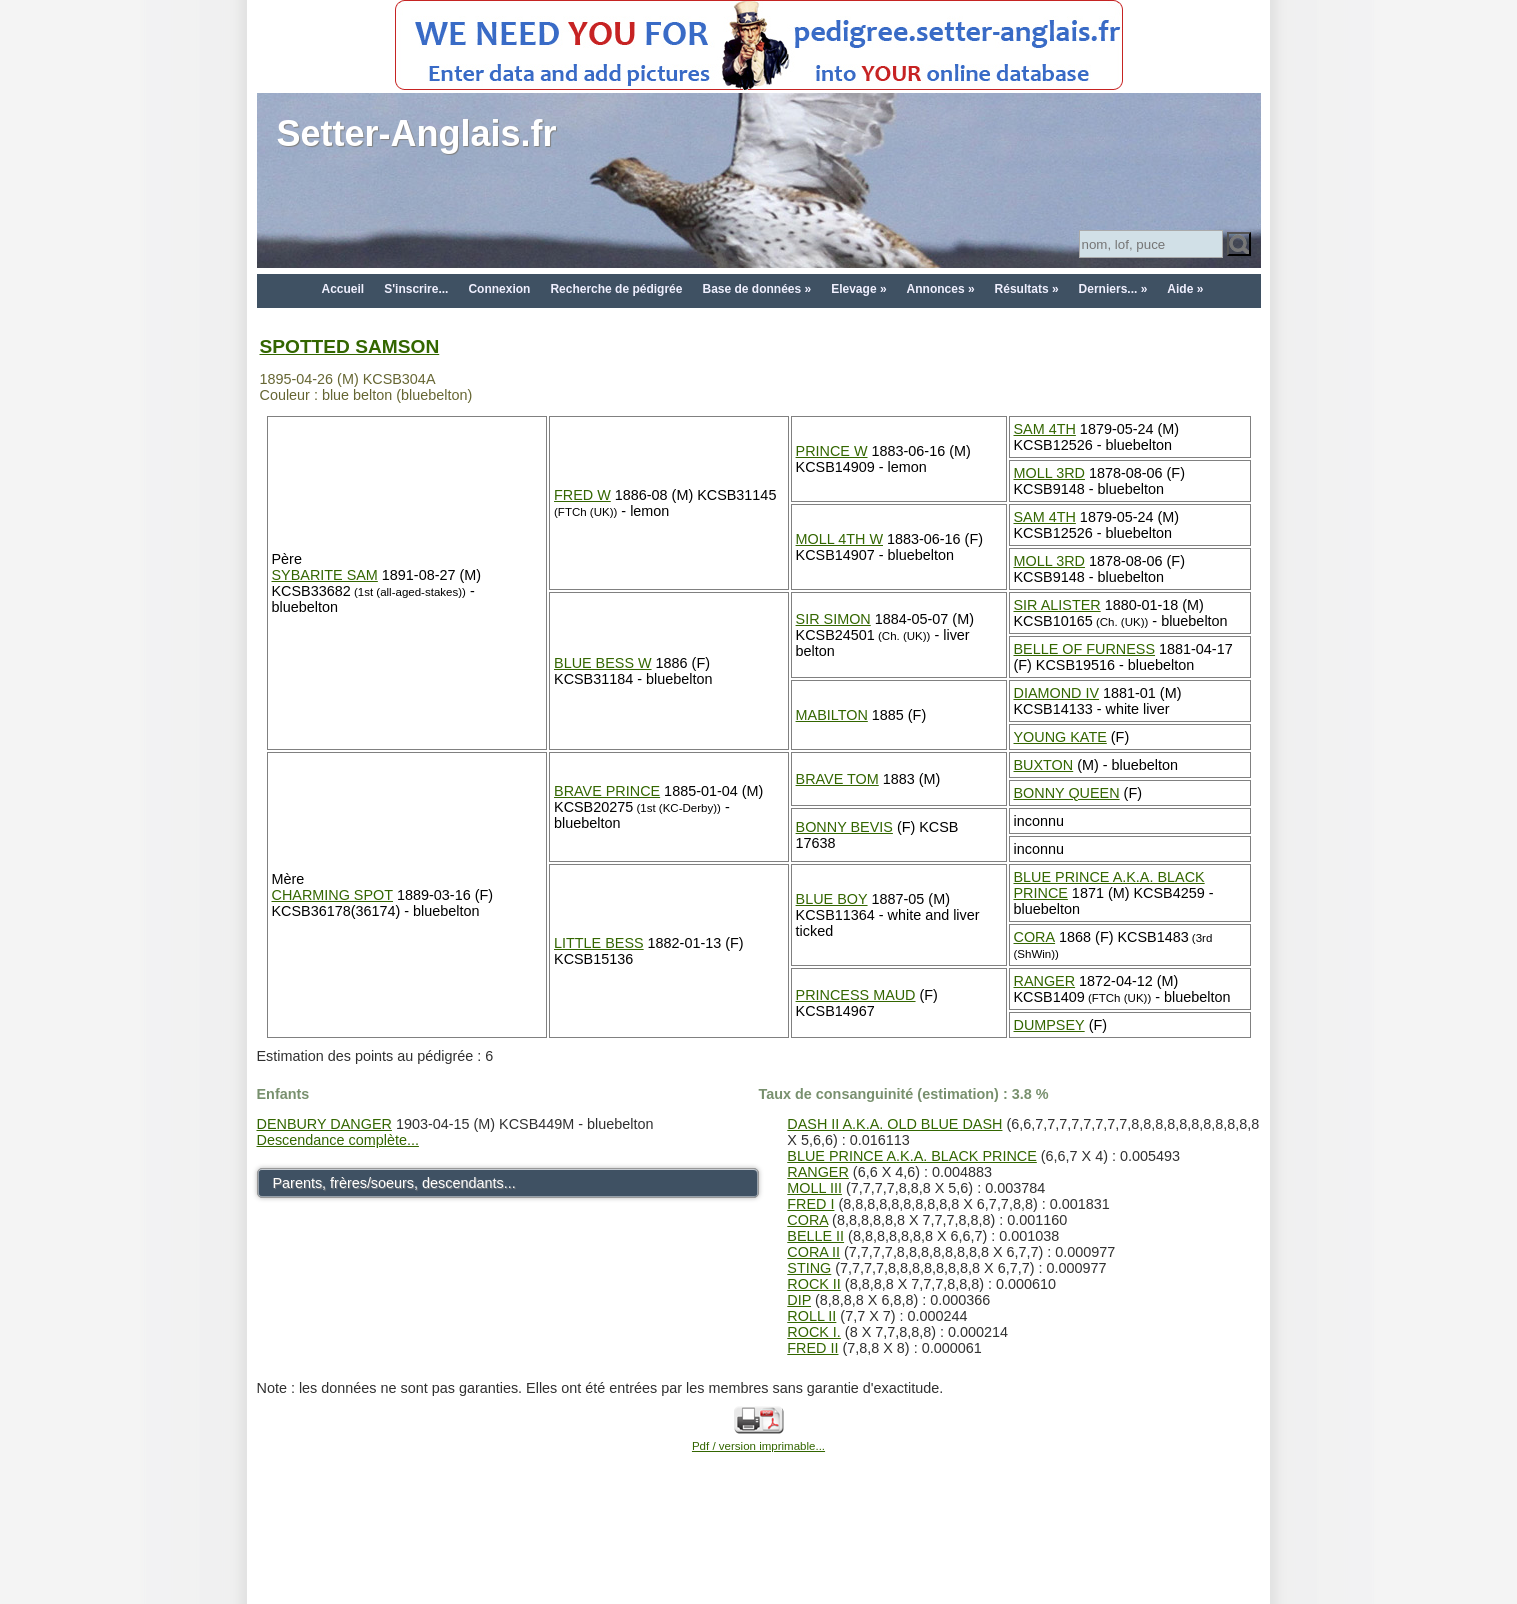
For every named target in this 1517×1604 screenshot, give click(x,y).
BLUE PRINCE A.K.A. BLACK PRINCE (912, 1156)
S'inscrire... (416, 289)
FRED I (810, 1204)
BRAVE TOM (837, 779)
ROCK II (814, 1284)
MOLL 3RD (1049, 473)
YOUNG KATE (1060, 737)
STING (809, 1268)
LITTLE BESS (599, 943)
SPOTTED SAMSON (350, 346)
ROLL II (811, 1316)
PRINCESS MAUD (856, 995)
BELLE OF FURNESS (1085, 649)
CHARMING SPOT (333, 895)
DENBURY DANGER (324, 1124)
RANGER (1045, 981)
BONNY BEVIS (844, 827)
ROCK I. (814, 1332)
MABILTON (832, 715)
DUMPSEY (1049, 1025)
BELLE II (815, 1236)
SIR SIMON (833, 619)
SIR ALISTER (1057, 605)
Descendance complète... (338, 1140)
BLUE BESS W (603, 663)
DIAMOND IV (1057, 693)
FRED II (812, 1348)
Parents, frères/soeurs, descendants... (394, 1183)
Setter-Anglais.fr (417, 133)
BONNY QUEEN (1067, 793)
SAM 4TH (1045, 429)
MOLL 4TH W (839, 539)
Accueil (343, 289)
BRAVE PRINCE (607, 791)
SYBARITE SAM (325, 575)
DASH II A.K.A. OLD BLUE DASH (894, 1124)
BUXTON (1044, 765)
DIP (799, 1300)
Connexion (499, 289)
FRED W (582, 495)
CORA (1035, 937)
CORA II (813, 1252)
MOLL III (814, 1188)
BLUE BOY (832, 899)
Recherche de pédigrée (616, 289)
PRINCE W (832, 451)
